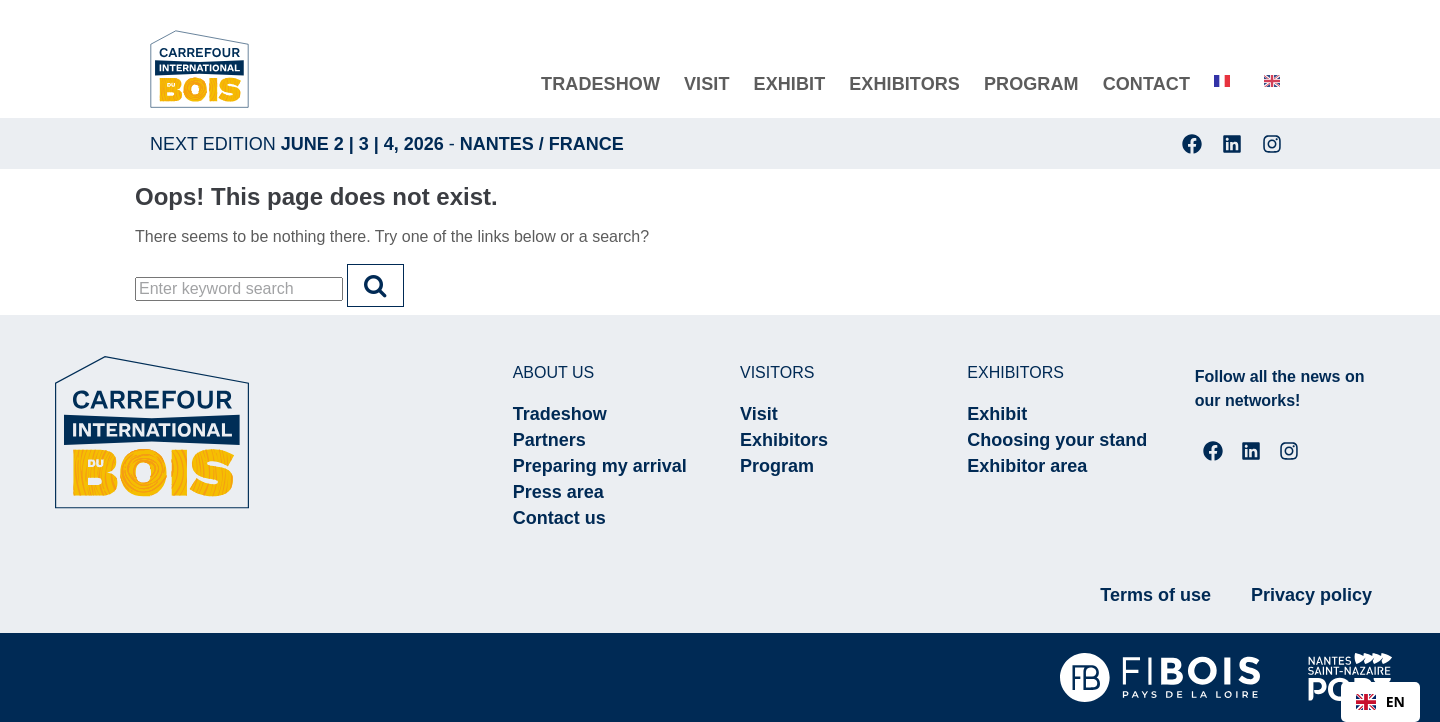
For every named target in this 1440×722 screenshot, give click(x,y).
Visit (759, 414)
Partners (549, 440)
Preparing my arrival (600, 466)
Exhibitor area (1027, 466)
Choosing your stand (1057, 440)
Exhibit (997, 414)
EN (1380, 701)
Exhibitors (784, 440)
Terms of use (1155, 595)
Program (777, 466)
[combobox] (1380, 702)
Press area (558, 492)
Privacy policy (1311, 595)
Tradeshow (560, 414)
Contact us (559, 518)
